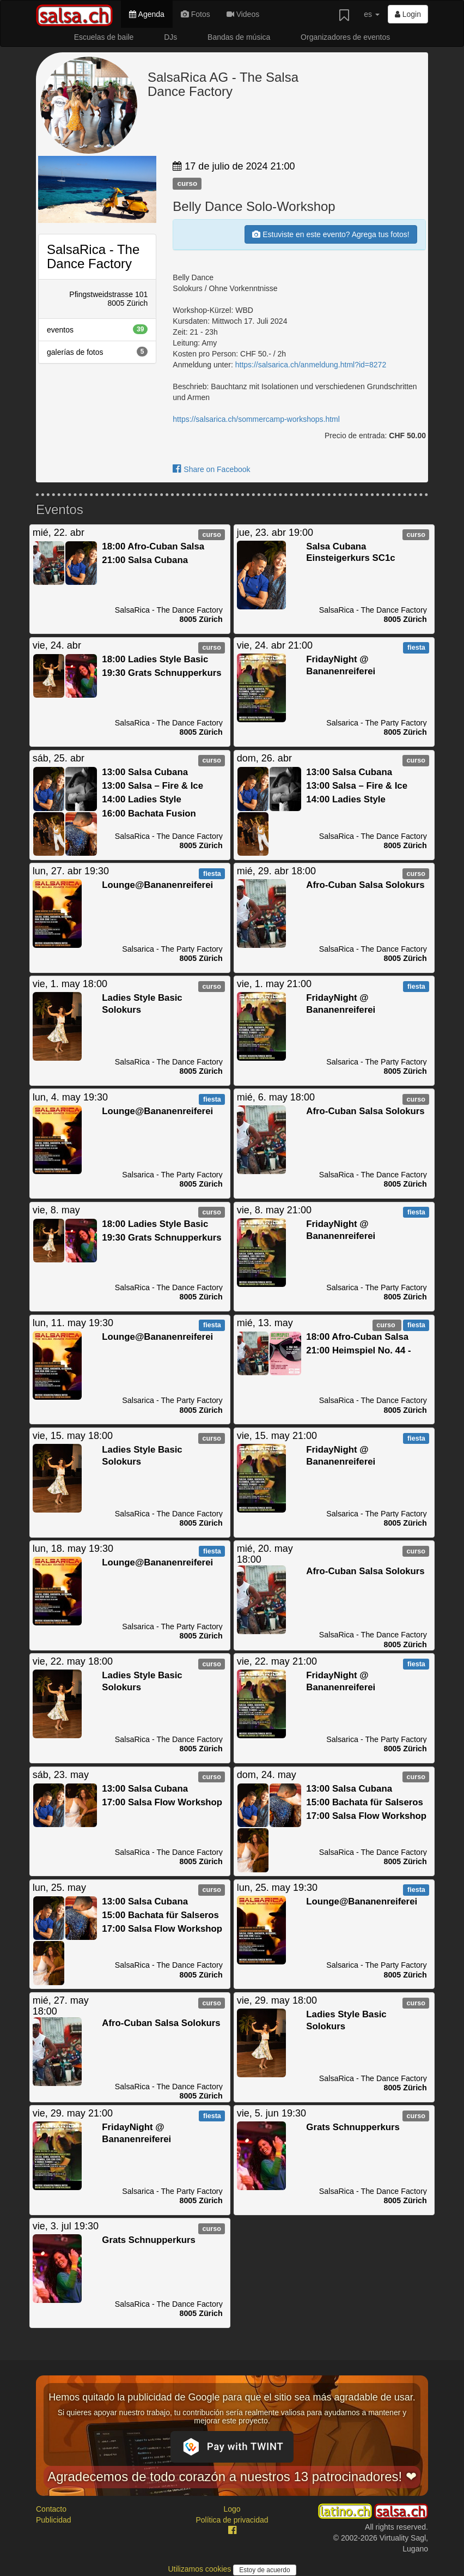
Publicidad (53, 2519)
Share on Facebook (211, 469)
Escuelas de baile (104, 37)
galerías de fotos (97, 351)
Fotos (195, 14)
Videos (243, 14)
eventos (97, 329)
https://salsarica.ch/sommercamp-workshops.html (256, 419)
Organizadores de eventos (345, 37)
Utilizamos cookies (200, 2569)
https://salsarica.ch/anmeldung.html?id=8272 (310, 364)
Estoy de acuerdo (264, 2570)
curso (187, 183)
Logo (231, 2509)
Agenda (146, 14)
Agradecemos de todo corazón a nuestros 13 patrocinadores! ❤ (232, 2476)
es (372, 14)
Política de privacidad (232, 2519)
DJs (170, 37)
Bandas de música (238, 37)
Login (408, 14)
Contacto (51, 2509)
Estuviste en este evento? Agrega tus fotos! (330, 234)
